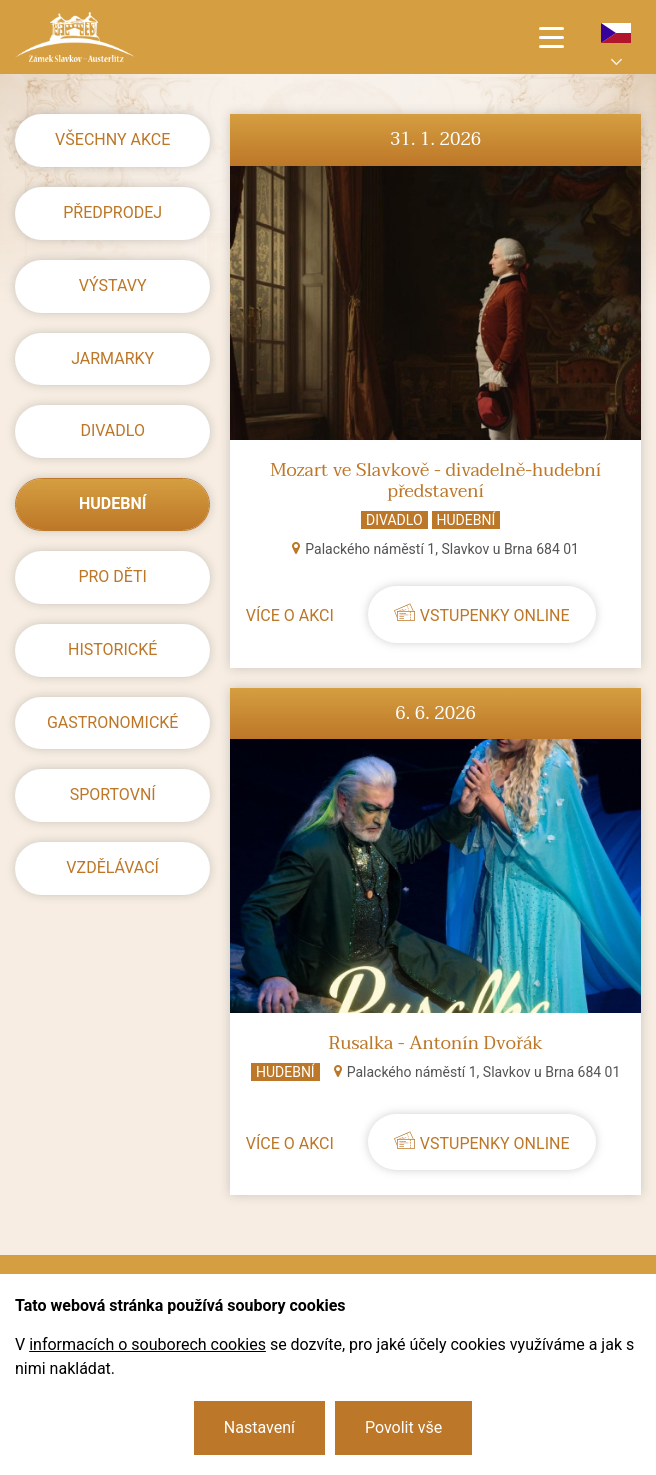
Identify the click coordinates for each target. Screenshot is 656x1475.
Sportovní (113, 794)
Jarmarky (112, 358)
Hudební (112, 503)
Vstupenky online (495, 615)
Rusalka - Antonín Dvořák (435, 1044)
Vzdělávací (112, 867)
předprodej (112, 212)
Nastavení (259, 1427)
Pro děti (112, 576)
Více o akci (290, 615)
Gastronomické (113, 722)
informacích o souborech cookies (147, 1344)
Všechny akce (112, 139)
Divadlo (112, 430)
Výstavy (113, 285)
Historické (112, 649)
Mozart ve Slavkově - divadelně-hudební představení (435, 481)
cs (616, 33)
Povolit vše (403, 1427)
